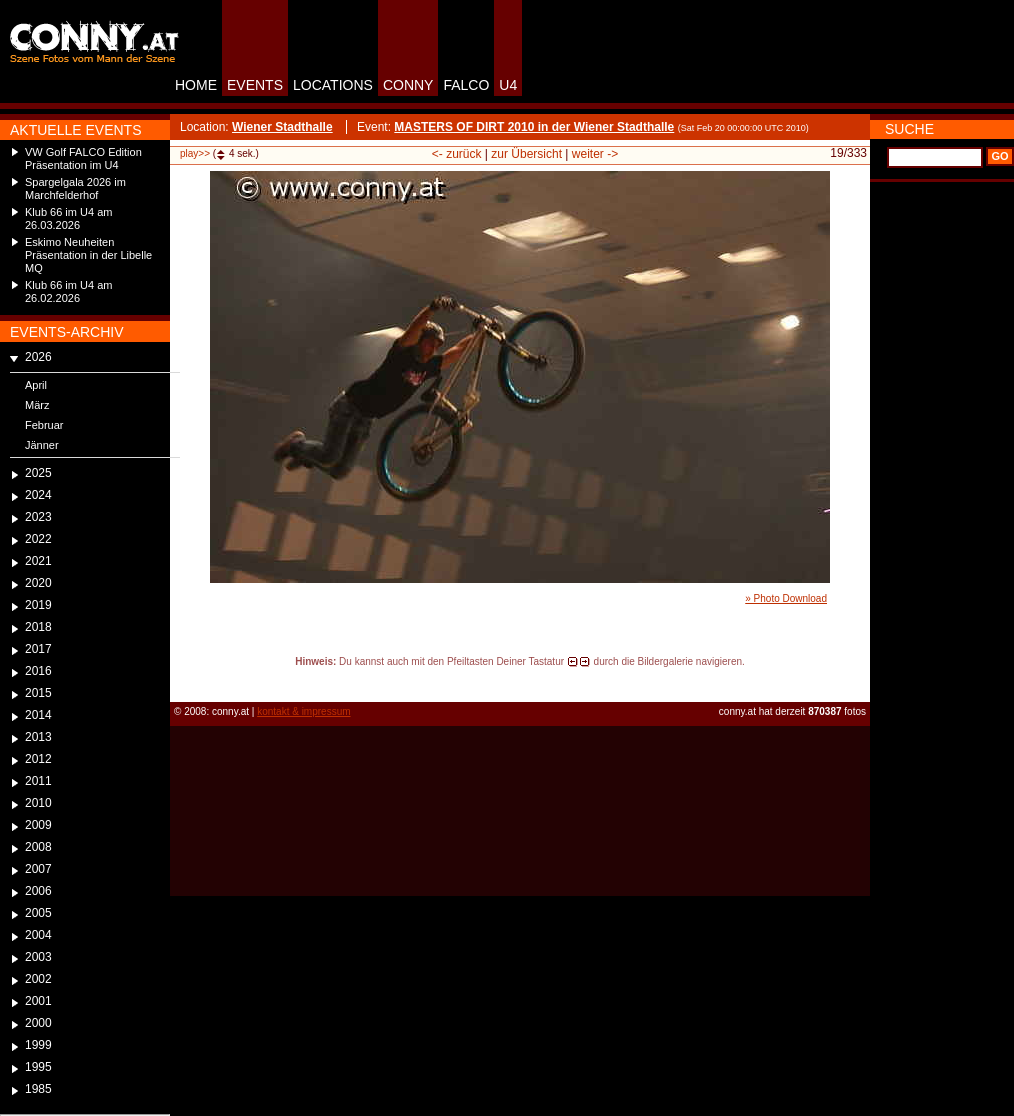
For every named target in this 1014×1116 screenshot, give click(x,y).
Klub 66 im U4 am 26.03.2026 (68, 218)
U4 (508, 85)
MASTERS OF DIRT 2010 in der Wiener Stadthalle (534, 127)
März (37, 405)
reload (186, 680)
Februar (44, 425)
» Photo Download (786, 598)
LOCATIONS (333, 85)
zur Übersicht (526, 154)
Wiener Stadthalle (282, 127)
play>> (195, 153)
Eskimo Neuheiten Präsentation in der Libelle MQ (88, 255)
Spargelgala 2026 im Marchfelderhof (75, 188)
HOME (196, 85)
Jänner (42, 445)
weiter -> (595, 154)
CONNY (408, 85)
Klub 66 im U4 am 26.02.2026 (68, 291)
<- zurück (457, 154)
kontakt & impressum (303, 711)
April (36, 385)
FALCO (466, 85)
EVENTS (255, 85)
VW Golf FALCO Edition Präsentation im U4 (83, 158)
